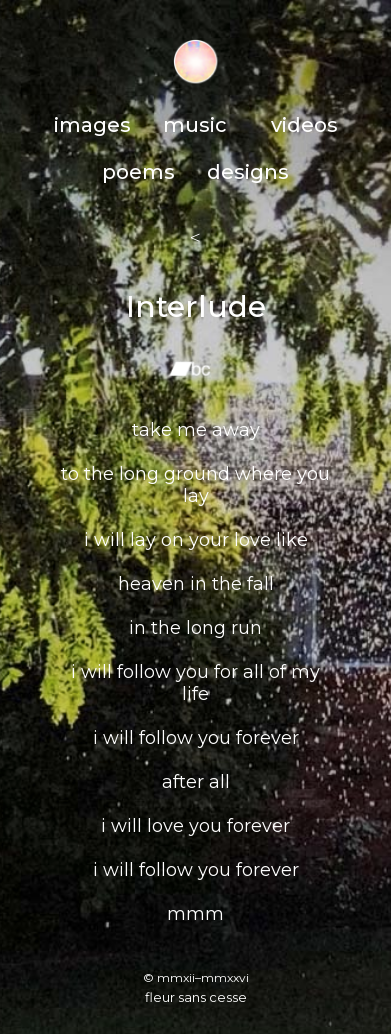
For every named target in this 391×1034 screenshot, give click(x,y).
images (92, 125)
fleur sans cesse (196, 997)
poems (138, 172)
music (195, 125)
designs (248, 172)
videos (304, 125)
